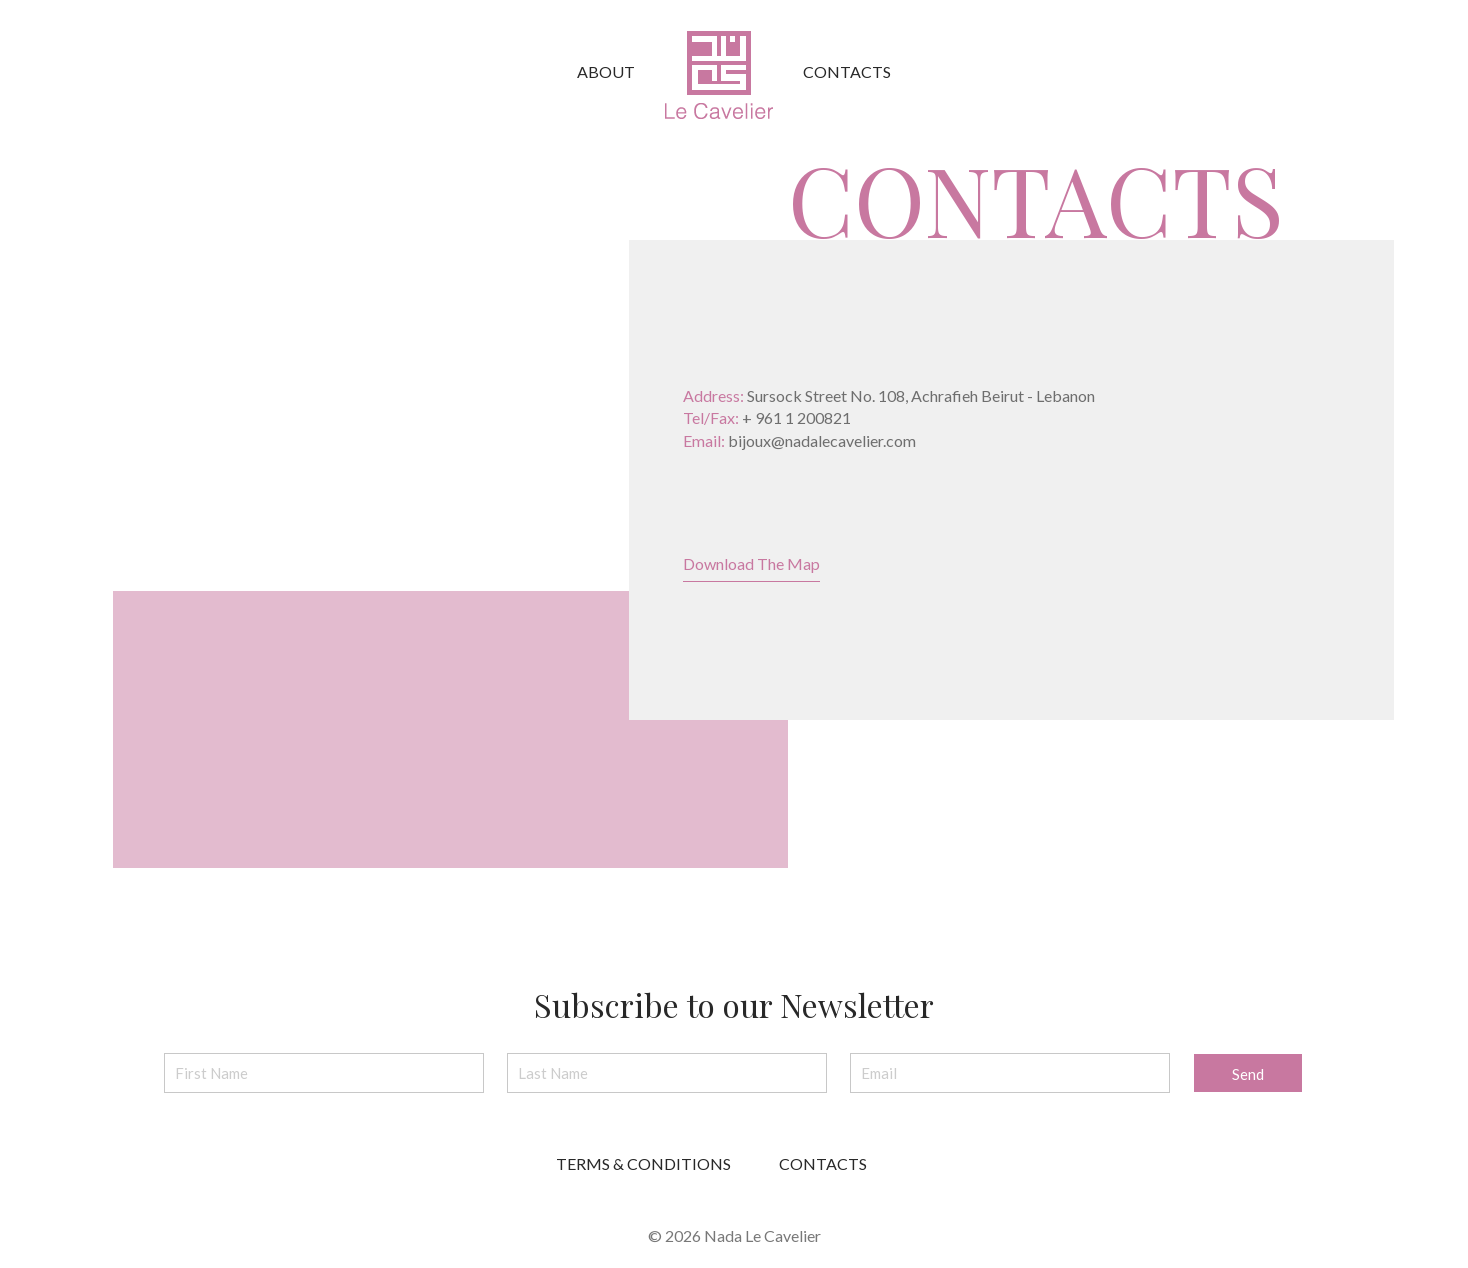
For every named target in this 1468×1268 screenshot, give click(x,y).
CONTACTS (823, 1163)
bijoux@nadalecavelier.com (822, 440)
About (606, 71)
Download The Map (751, 563)
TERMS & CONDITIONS (643, 1163)
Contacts (847, 71)
